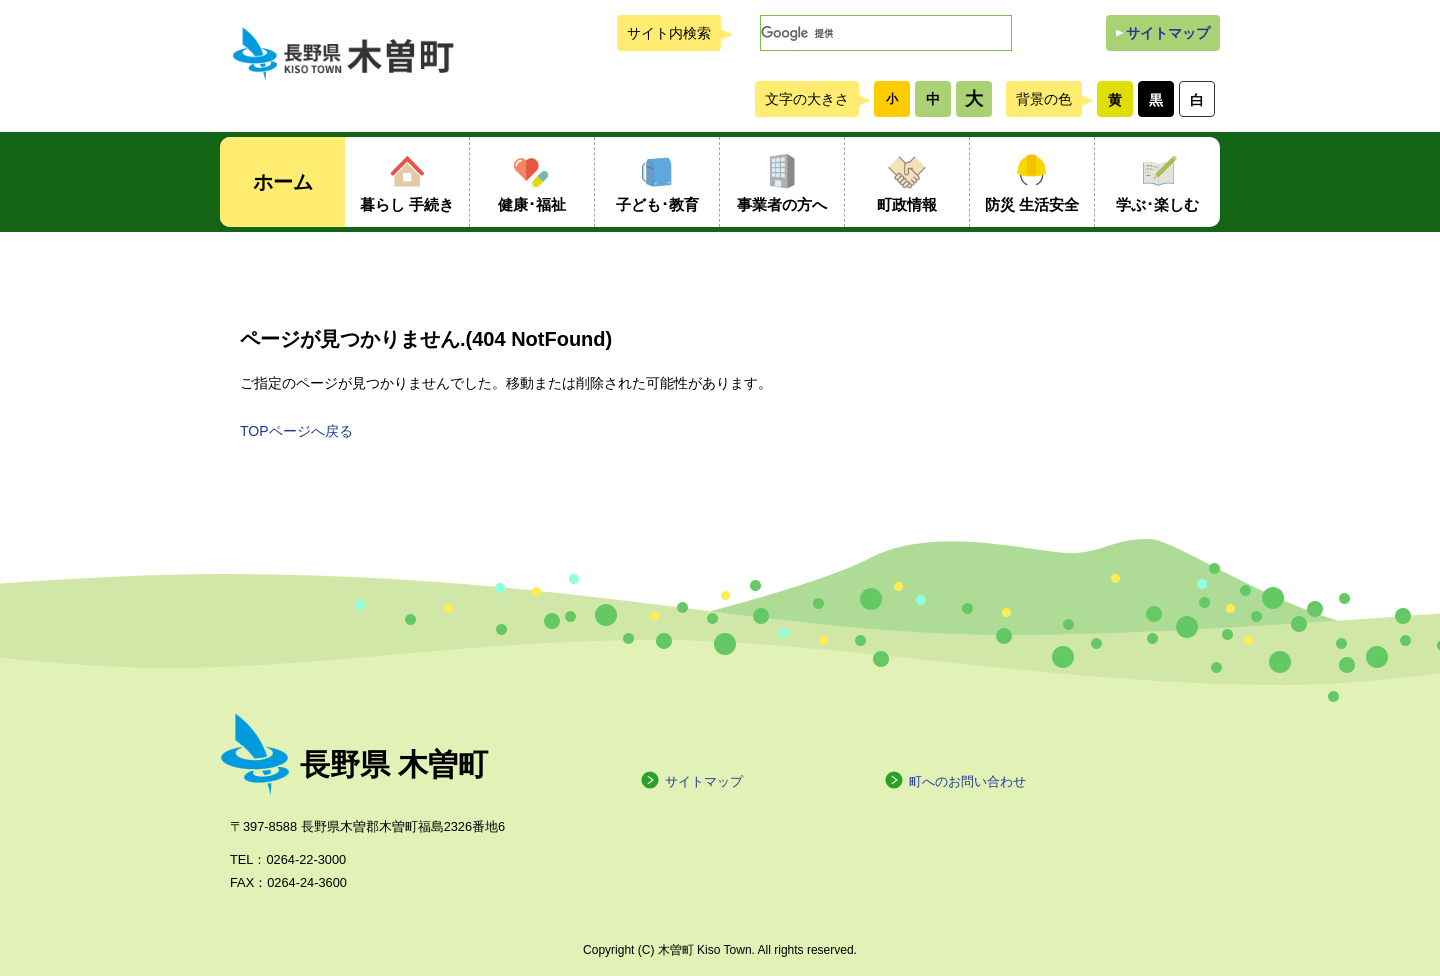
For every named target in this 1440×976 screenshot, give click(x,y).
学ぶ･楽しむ (1157, 204)
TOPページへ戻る (296, 431)
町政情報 (907, 204)
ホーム (283, 182)
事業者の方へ (782, 204)
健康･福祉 (532, 204)
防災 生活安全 (1032, 204)
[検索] (886, 33)
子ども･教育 (657, 204)
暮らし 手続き (407, 204)
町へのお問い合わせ (955, 781)
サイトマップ (1168, 33)
